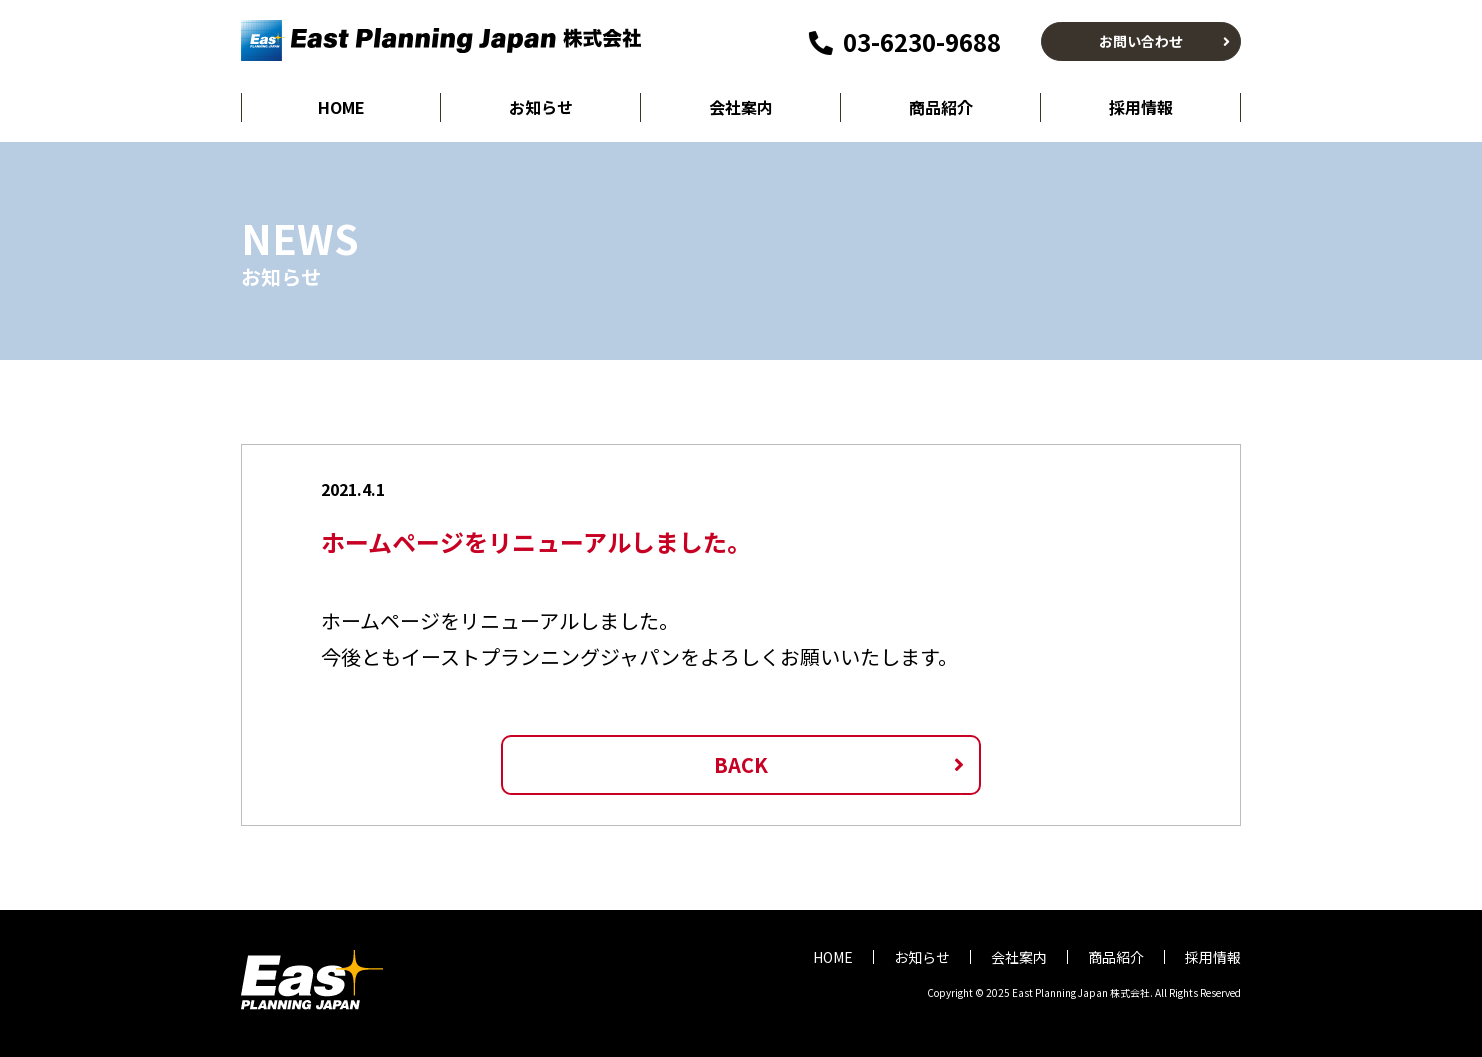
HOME (341, 107)
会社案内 (741, 107)
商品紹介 (941, 107)
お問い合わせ (1141, 41)
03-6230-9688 (905, 41)
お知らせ (541, 107)
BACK (741, 764)
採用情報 (1141, 107)
